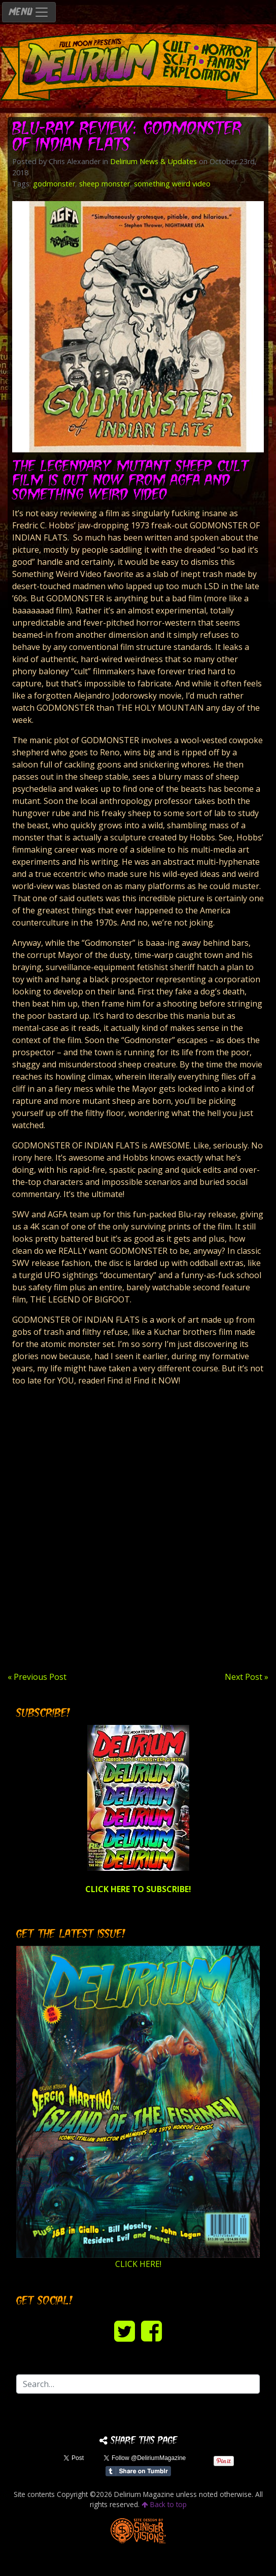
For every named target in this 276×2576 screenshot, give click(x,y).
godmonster (54, 183)
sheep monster (104, 183)
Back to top (164, 2504)
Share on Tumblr (138, 2471)
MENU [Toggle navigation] (29, 12)
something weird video (172, 183)
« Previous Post (37, 1676)
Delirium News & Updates (153, 161)
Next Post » (246, 1676)
